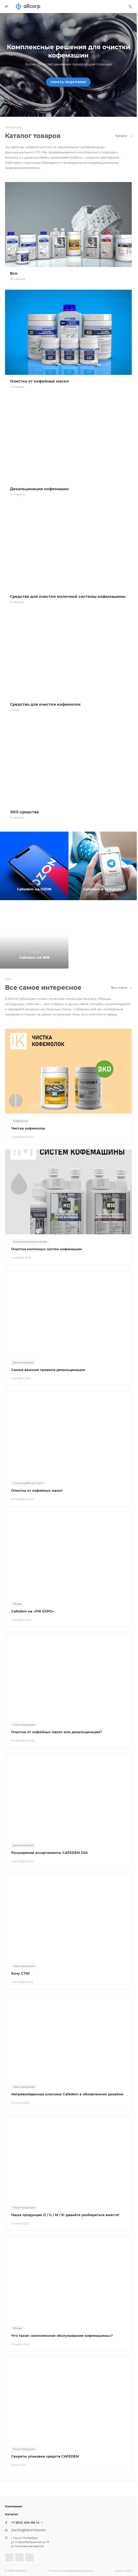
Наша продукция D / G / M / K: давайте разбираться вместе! (65, 2215)
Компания (13, 2506)
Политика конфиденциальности (71, 2570)
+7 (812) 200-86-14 (25, 2522)
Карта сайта (123, 2570)
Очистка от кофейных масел (37, 1491)
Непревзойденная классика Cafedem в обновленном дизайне (67, 2094)
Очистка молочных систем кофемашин (46, 1249)
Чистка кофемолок (28, 1128)
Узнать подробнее (68, 82)
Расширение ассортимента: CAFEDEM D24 (49, 1853)
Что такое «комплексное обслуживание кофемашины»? (62, 2336)
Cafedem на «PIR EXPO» (32, 1611)
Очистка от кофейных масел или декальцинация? (56, 1732)
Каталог (123, 136)
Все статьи (121, 988)
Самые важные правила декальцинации (48, 1370)
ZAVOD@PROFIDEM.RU (28, 2530)
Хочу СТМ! (20, 1973)
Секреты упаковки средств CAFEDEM (45, 2456)
